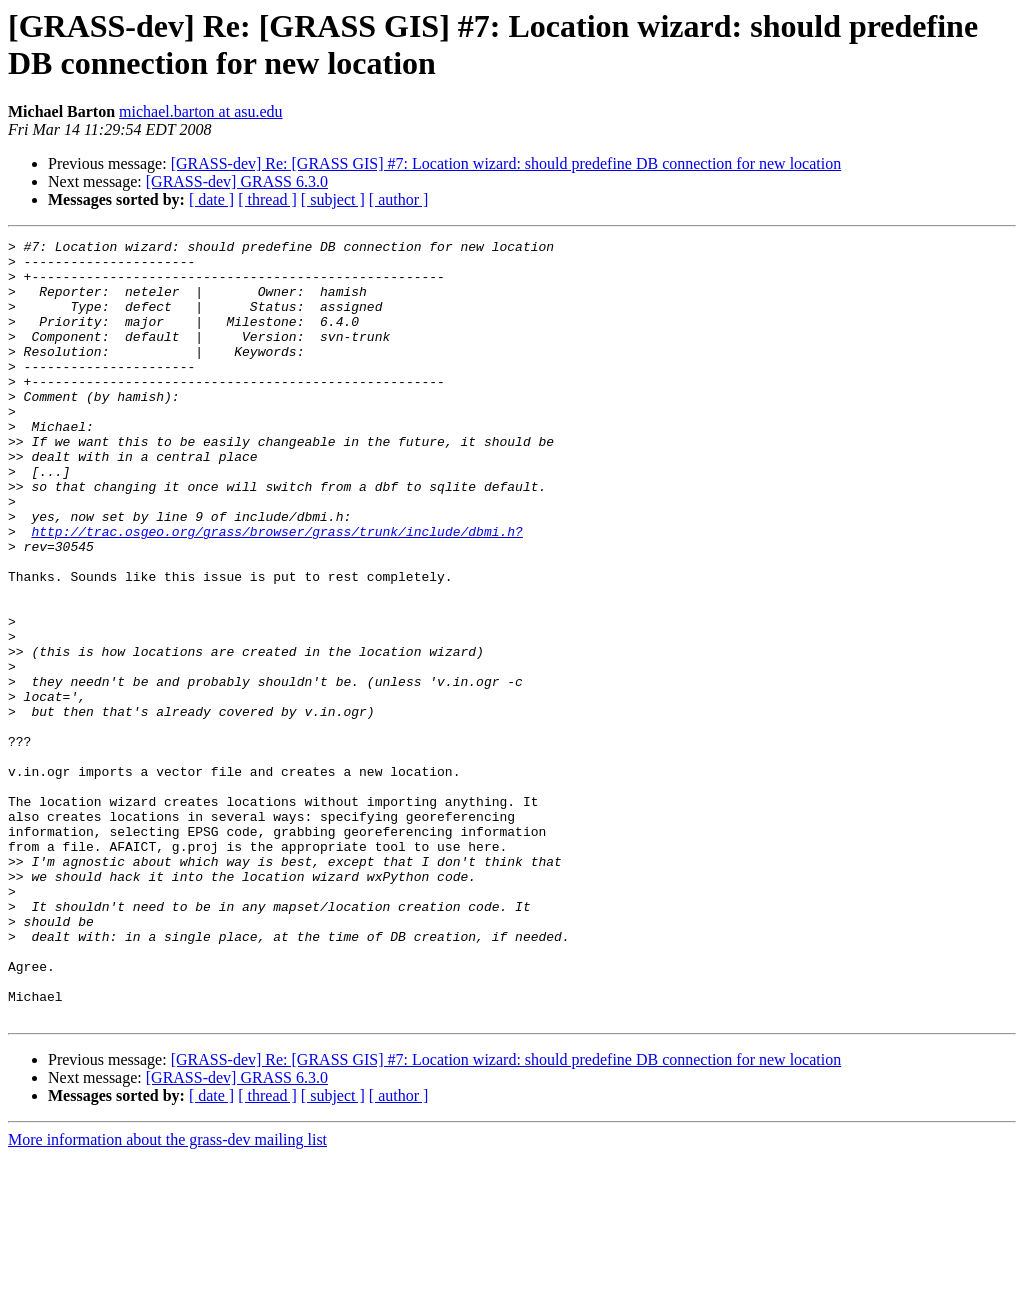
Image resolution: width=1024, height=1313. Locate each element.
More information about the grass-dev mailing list (167, 1295)
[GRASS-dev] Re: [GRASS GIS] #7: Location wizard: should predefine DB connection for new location (506, 163)
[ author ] (399, 199)
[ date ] (211, 199)
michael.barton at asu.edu (201, 111)
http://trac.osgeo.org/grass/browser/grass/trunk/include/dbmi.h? (276, 591)
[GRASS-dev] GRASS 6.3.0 (237, 181)
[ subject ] (333, 199)
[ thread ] (267, 199)
